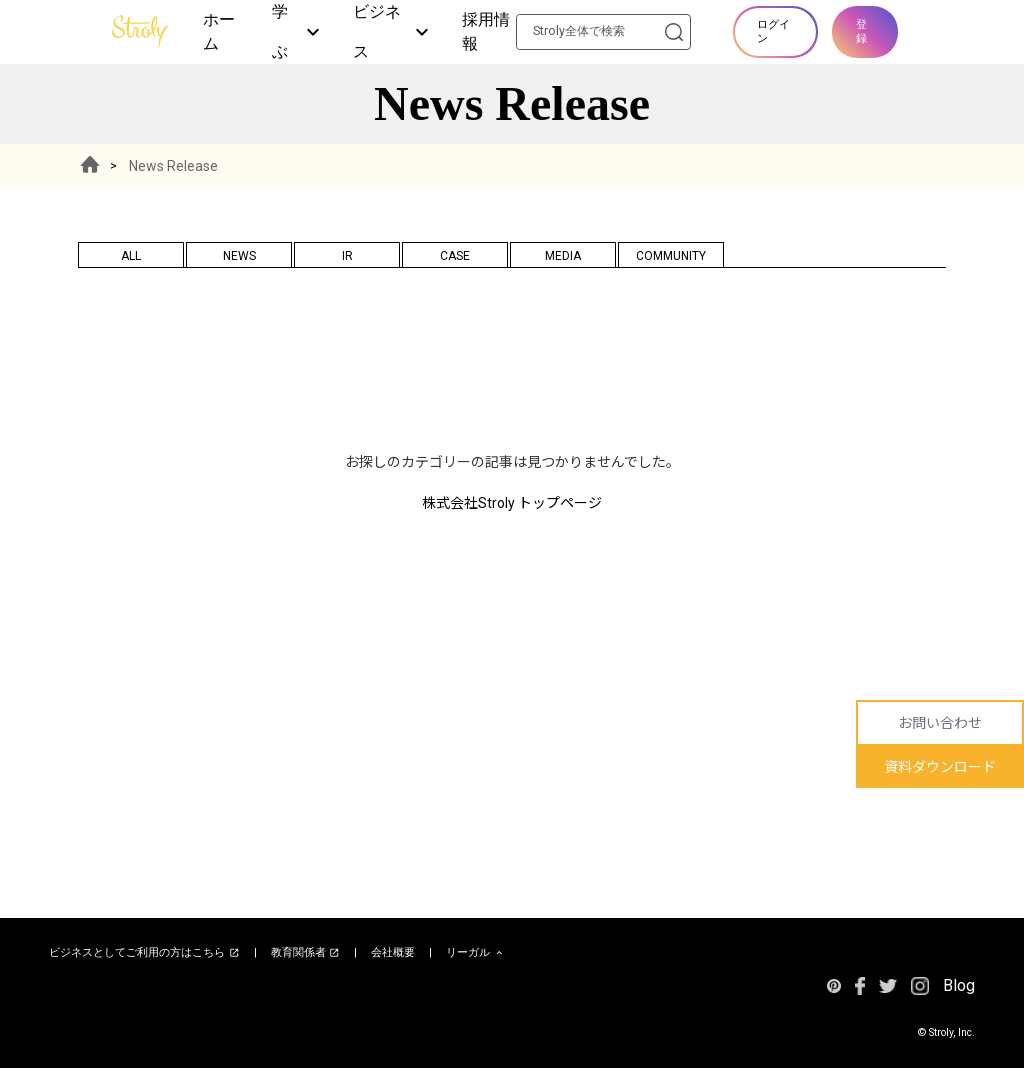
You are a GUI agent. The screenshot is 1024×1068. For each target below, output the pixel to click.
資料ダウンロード (940, 767)
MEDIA (563, 256)
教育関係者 (306, 953)
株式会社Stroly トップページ (512, 503)
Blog (959, 985)
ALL (131, 256)
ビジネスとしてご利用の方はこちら (144, 953)
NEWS (239, 256)
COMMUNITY (671, 256)
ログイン (773, 31)
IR (347, 256)
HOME (90, 166)
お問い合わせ (940, 723)
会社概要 (393, 952)
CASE (455, 256)
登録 (861, 31)
